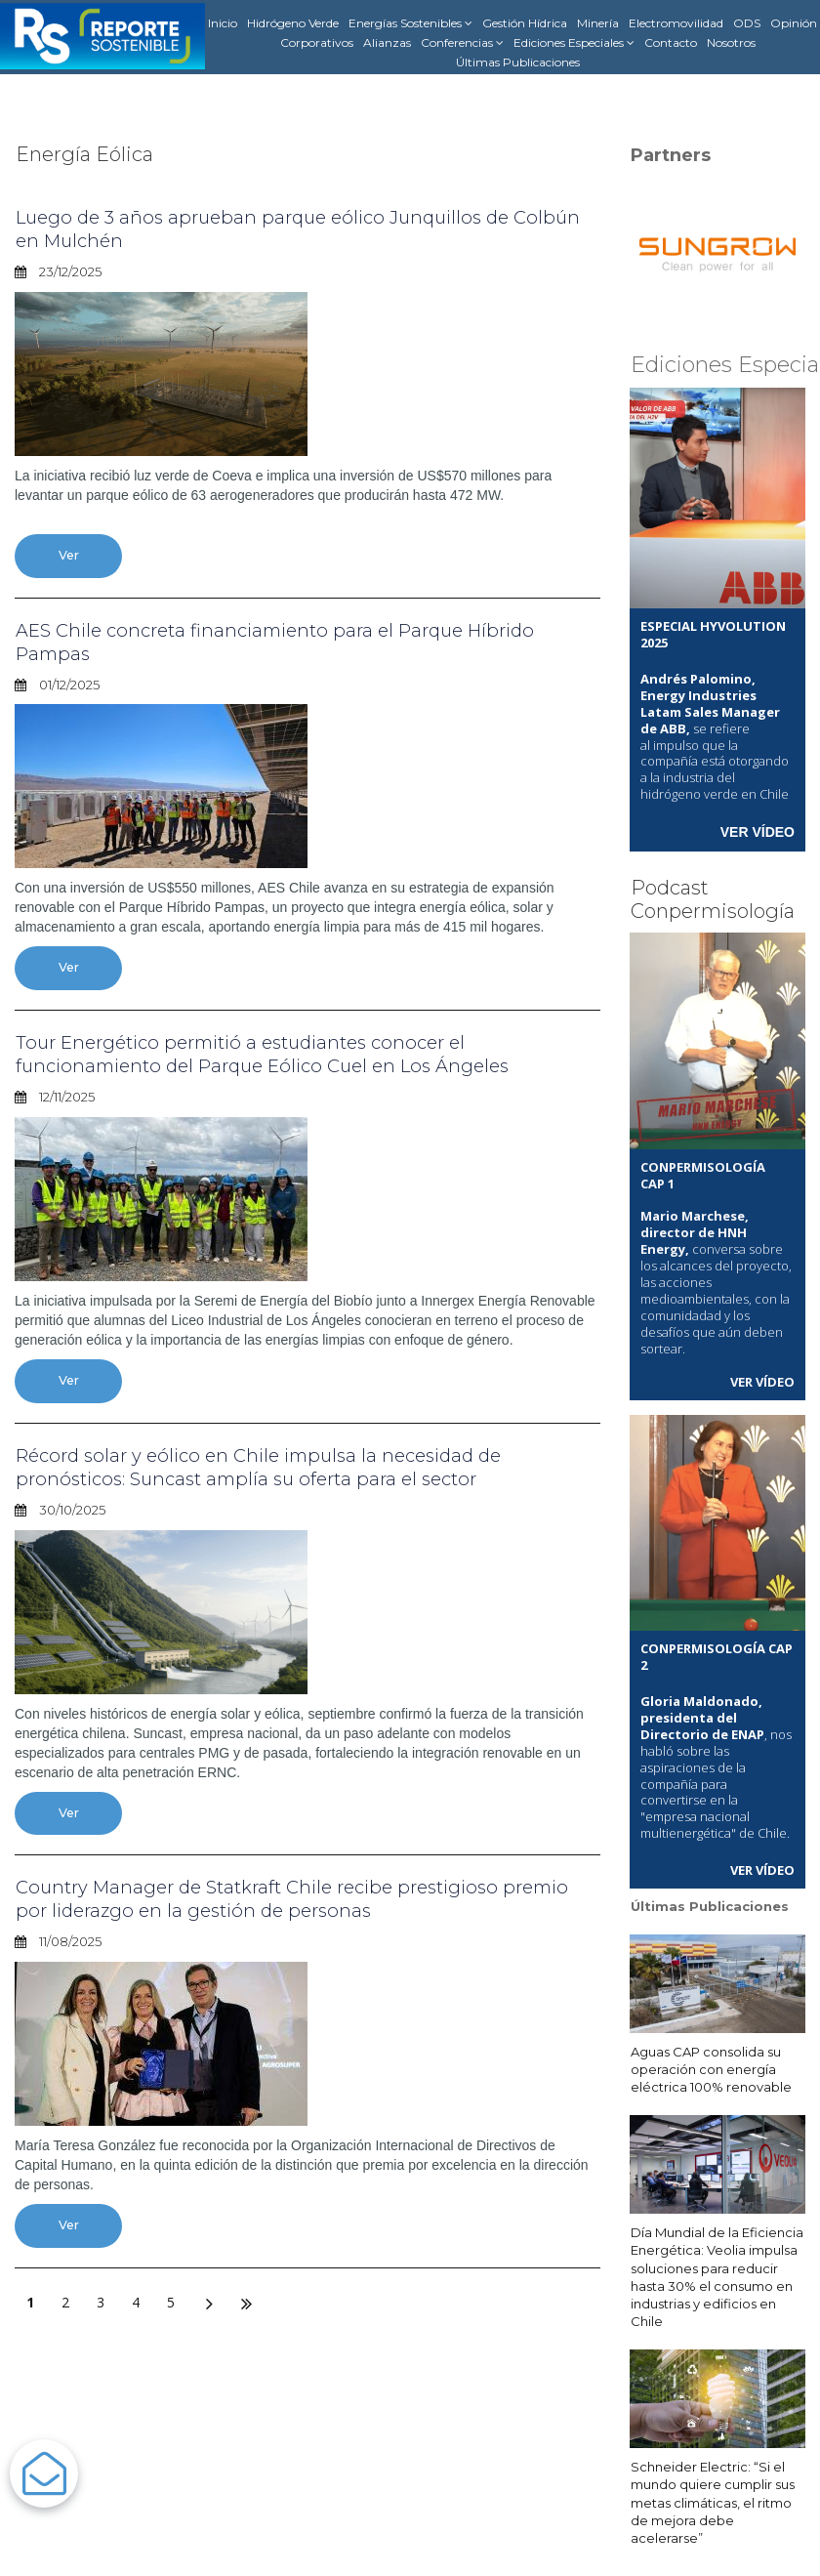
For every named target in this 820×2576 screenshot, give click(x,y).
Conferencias (462, 43)
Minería (598, 23)
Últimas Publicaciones (518, 62)
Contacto (670, 42)
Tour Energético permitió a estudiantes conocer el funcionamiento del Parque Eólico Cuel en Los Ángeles (278, 1055)
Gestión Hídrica (524, 23)
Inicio (222, 23)
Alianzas (387, 42)
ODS (746, 23)
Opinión (793, 23)
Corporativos (316, 42)
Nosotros (731, 42)
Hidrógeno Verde (293, 23)
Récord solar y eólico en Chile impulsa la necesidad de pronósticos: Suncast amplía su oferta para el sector (273, 1468)
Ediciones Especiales (574, 43)
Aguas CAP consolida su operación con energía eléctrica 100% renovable (711, 2066)
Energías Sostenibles (410, 23)
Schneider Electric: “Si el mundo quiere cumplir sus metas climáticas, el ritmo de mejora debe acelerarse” (713, 2500)
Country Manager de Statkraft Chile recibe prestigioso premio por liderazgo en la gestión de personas (273, 1901)
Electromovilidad (676, 23)
